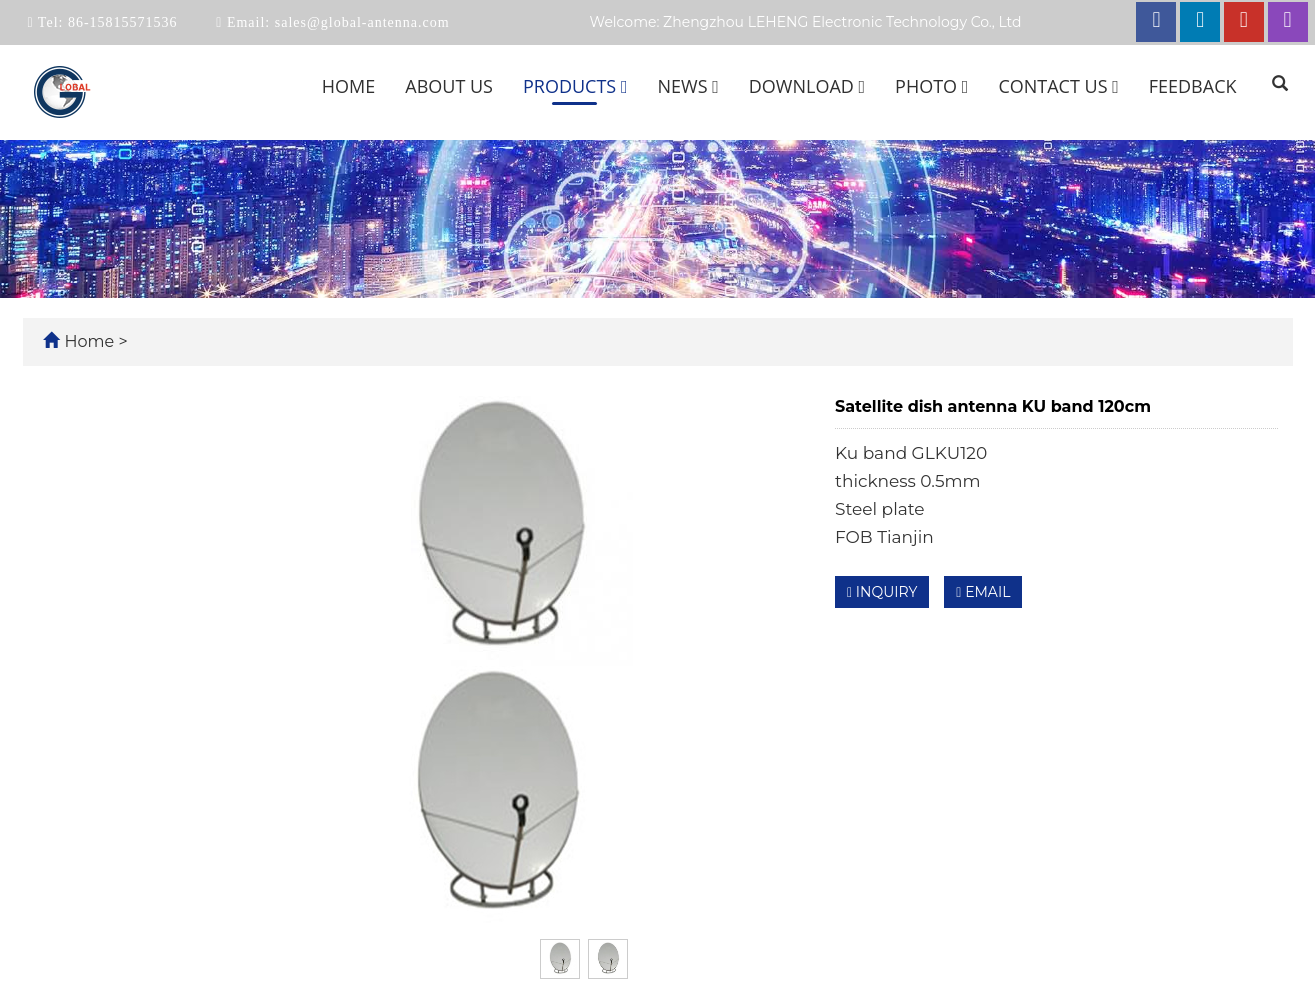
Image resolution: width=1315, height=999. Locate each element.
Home (348, 86)
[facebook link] (1156, 22)
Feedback (1193, 86)
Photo (931, 86)
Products (575, 86)
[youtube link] (1244, 22)
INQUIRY (882, 592)
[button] (624, 86)
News (687, 86)
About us (449, 86)
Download (807, 86)
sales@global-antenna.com (359, 22)
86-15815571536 (120, 22)
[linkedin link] (1200, 22)
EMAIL (983, 592)
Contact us (1058, 86)
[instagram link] (1288, 22)
